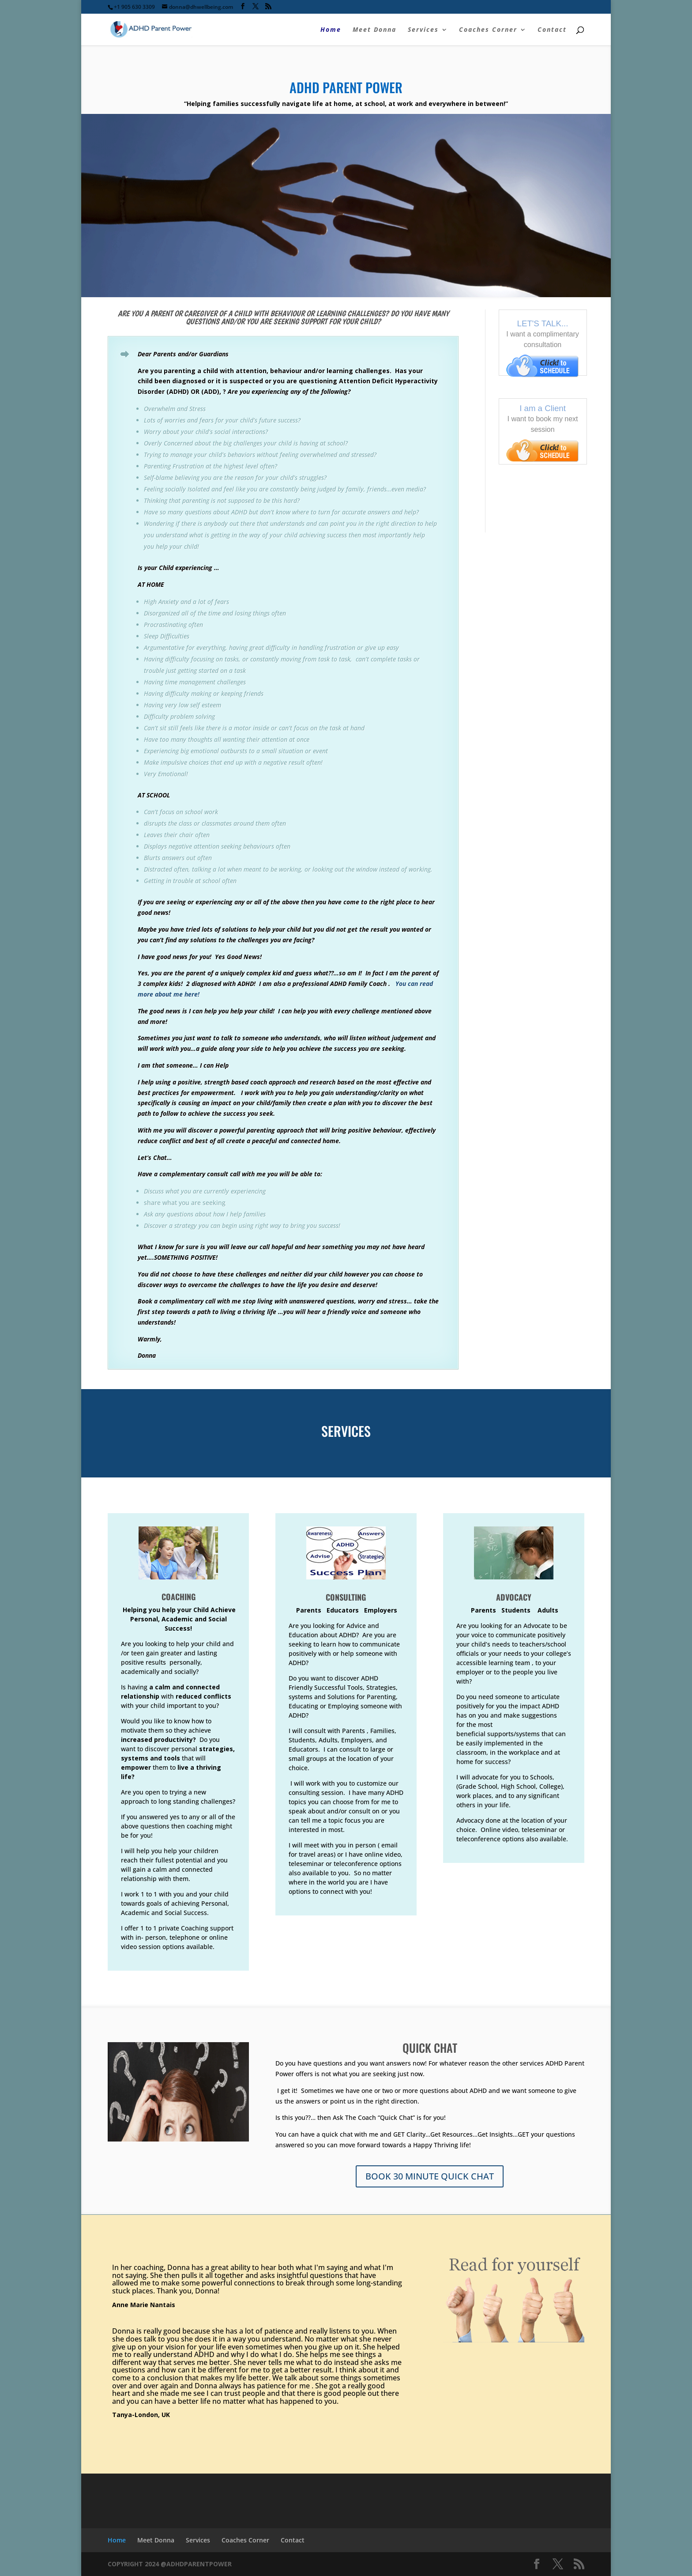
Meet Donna (374, 30)
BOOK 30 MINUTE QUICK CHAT (429, 2176)
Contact (552, 30)
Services (423, 30)
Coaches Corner (488, 30)
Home (330, 30)
